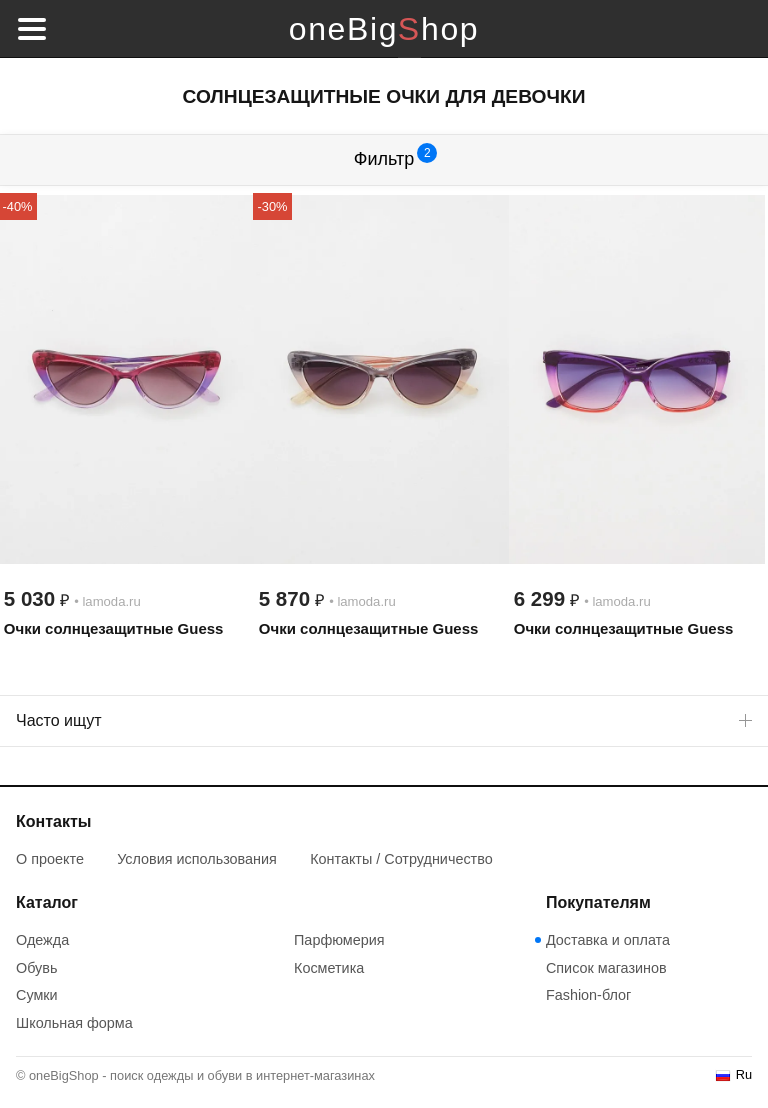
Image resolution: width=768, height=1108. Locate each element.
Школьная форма (74, 1023)
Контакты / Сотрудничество (401, 859)
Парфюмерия (339, 940)
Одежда (42, 940)
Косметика (329, 968)
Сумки (37, 995)
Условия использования (197, 859)
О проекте (50, 859)
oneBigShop (384, 29)
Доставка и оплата (608, 940)
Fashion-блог (588, 995)
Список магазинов (606, 968)
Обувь (36, 968)
